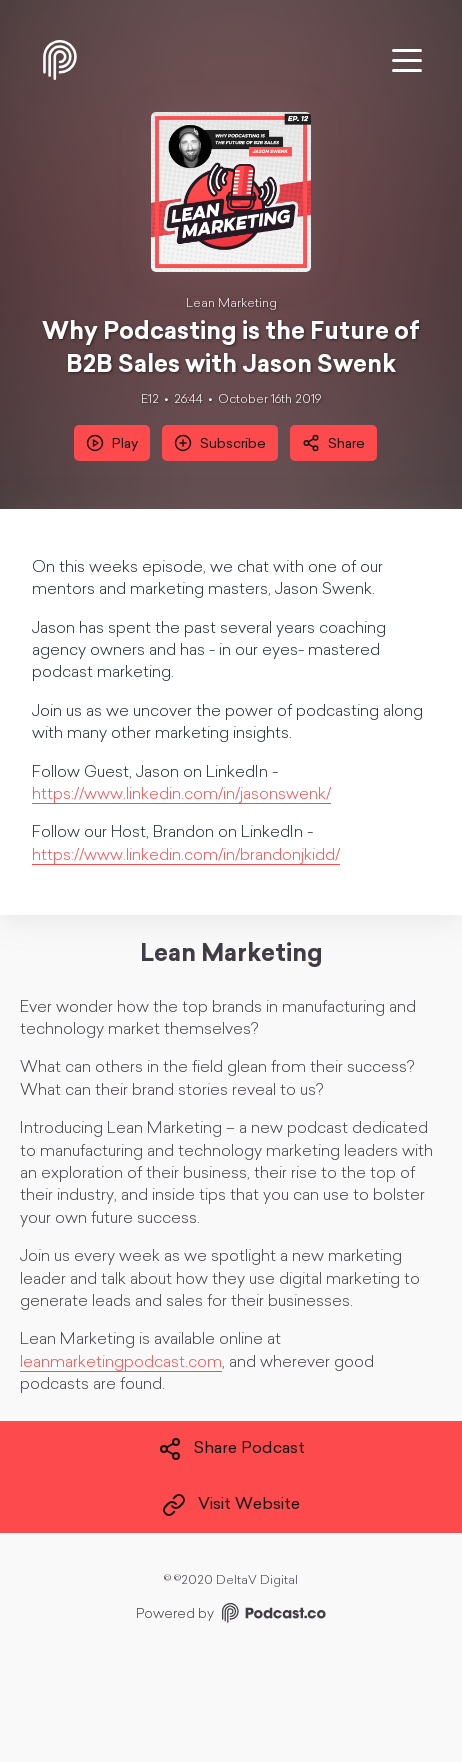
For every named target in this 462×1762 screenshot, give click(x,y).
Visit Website (231, 1505)
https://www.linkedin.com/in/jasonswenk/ (181, 795)
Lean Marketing (231, 304)
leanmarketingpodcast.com (121, 1363)
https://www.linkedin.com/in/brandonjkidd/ (186, 856)
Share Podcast (231, 1449)
